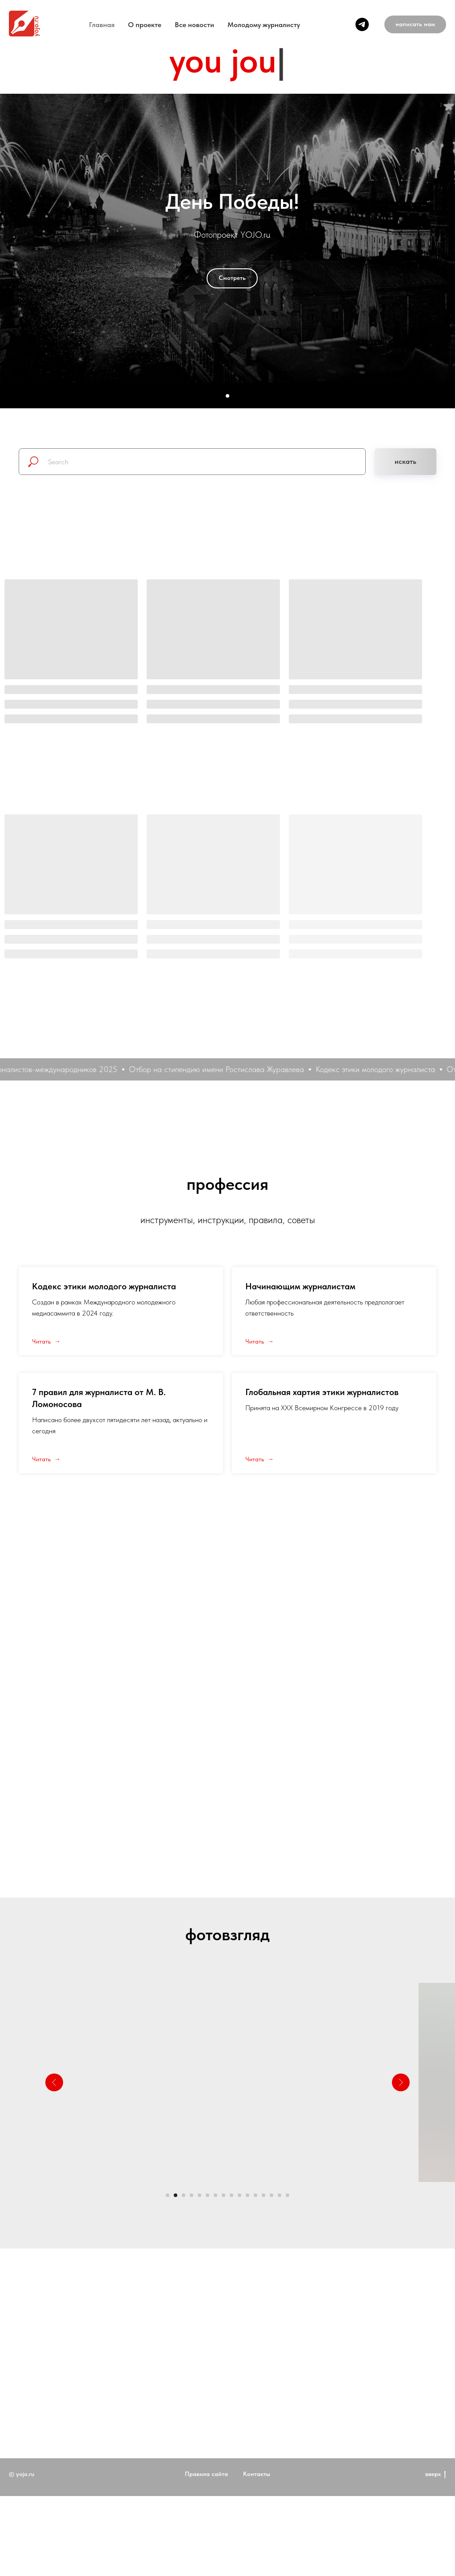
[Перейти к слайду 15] (279, 2195)
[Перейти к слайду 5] (199, 2195)
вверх (435, 2506)
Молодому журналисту (264, 24)
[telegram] (362, 24)
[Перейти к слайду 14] (271, 2195)
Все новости (194, 24)
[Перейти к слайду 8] (223, 2195)
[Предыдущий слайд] (54, 2082)
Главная (102, 24)
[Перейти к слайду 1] (167, 2195)
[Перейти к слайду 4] (191, 2195)
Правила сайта (206, 2505)
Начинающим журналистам (300, 1286)
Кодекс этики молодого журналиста (104, 1286)
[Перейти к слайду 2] (175, 2195)
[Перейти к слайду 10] (239, 2195)
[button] (415, 24)
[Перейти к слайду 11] (247, 2195)
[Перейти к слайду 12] (255, 2195)
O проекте (144, 24)
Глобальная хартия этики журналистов (322, 1392)
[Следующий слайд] (401, 2082)
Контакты (256, 2505)
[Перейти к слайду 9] (231, 2195)
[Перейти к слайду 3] (183, 2195)
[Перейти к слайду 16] (287, 2195)
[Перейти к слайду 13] (263, 2195)
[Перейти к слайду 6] (207, 2195)
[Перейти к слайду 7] (215, 2195)
